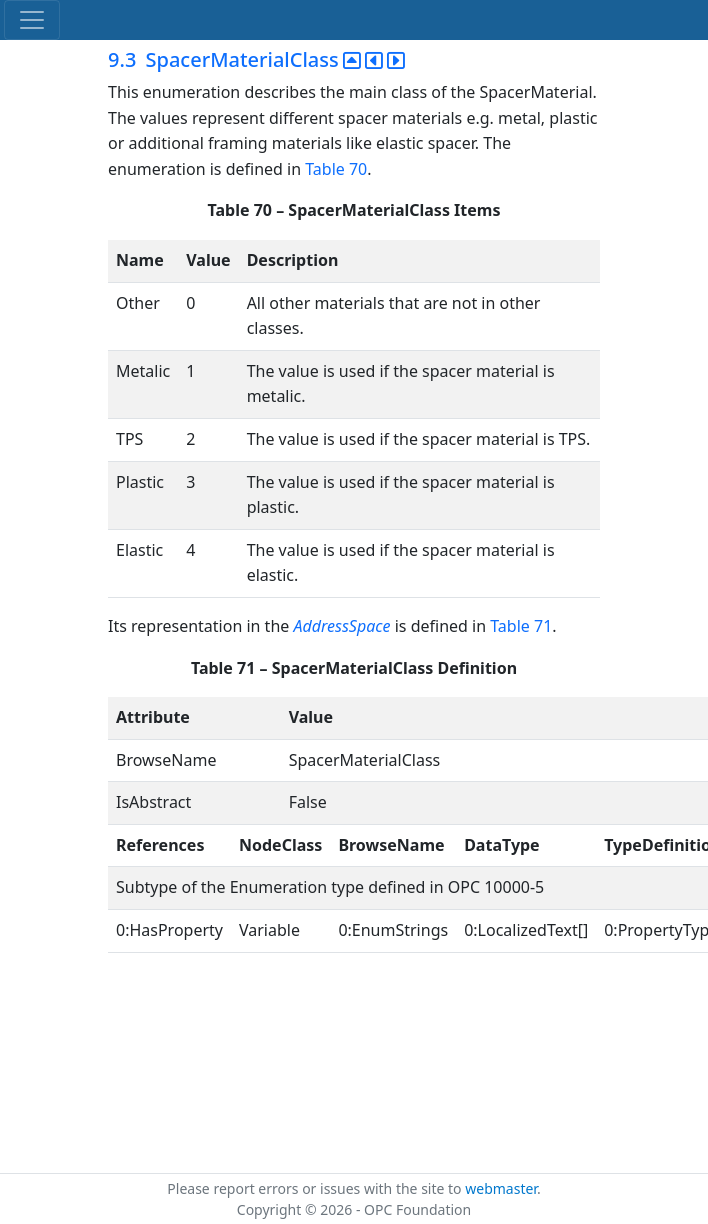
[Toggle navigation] (32, 20)
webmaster (501, 1188)
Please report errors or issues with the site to (316, 1188)
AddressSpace (341, 626)
